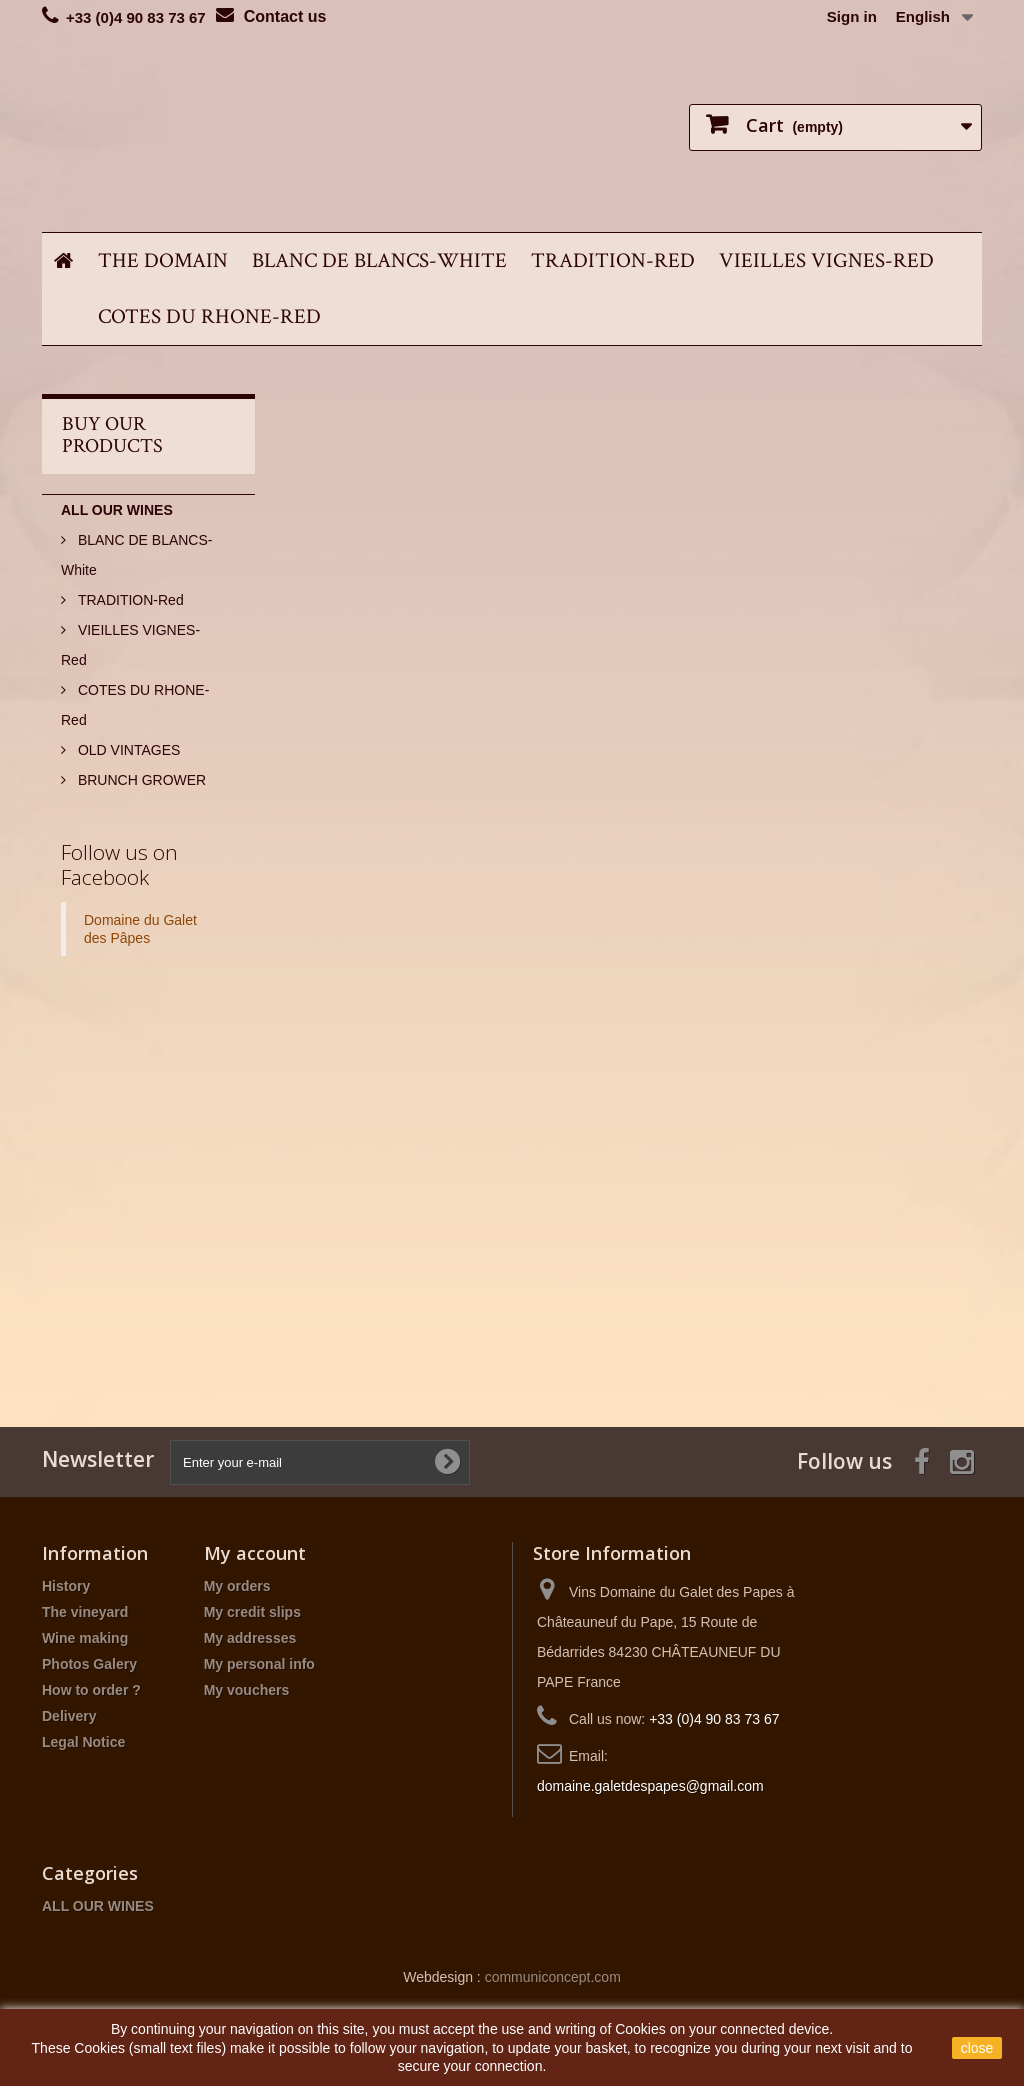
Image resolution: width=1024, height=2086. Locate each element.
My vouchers (247, 1690)
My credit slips (252, 1612)
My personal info (259, 1664)
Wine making (85, 1638)
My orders (237, 1586)
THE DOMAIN (163, 260)
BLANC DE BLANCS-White (379, 260)
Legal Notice (83, 1742)
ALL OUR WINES (117, 510)
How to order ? (91, 1690)
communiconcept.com (553, 1977)
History (66, 1586)
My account (255, 1553)
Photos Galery (89, 1664)
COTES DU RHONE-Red (209, 316)
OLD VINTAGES (127, 750)
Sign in (852, 16)
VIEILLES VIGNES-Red (826, 260)
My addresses (250, 1638)
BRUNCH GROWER (140, 780)
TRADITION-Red (613, 260)
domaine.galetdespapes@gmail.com (650, 1786)
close (977, 2048)
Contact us (285, 16)
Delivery (69, 1716)
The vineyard (85, 1612)
